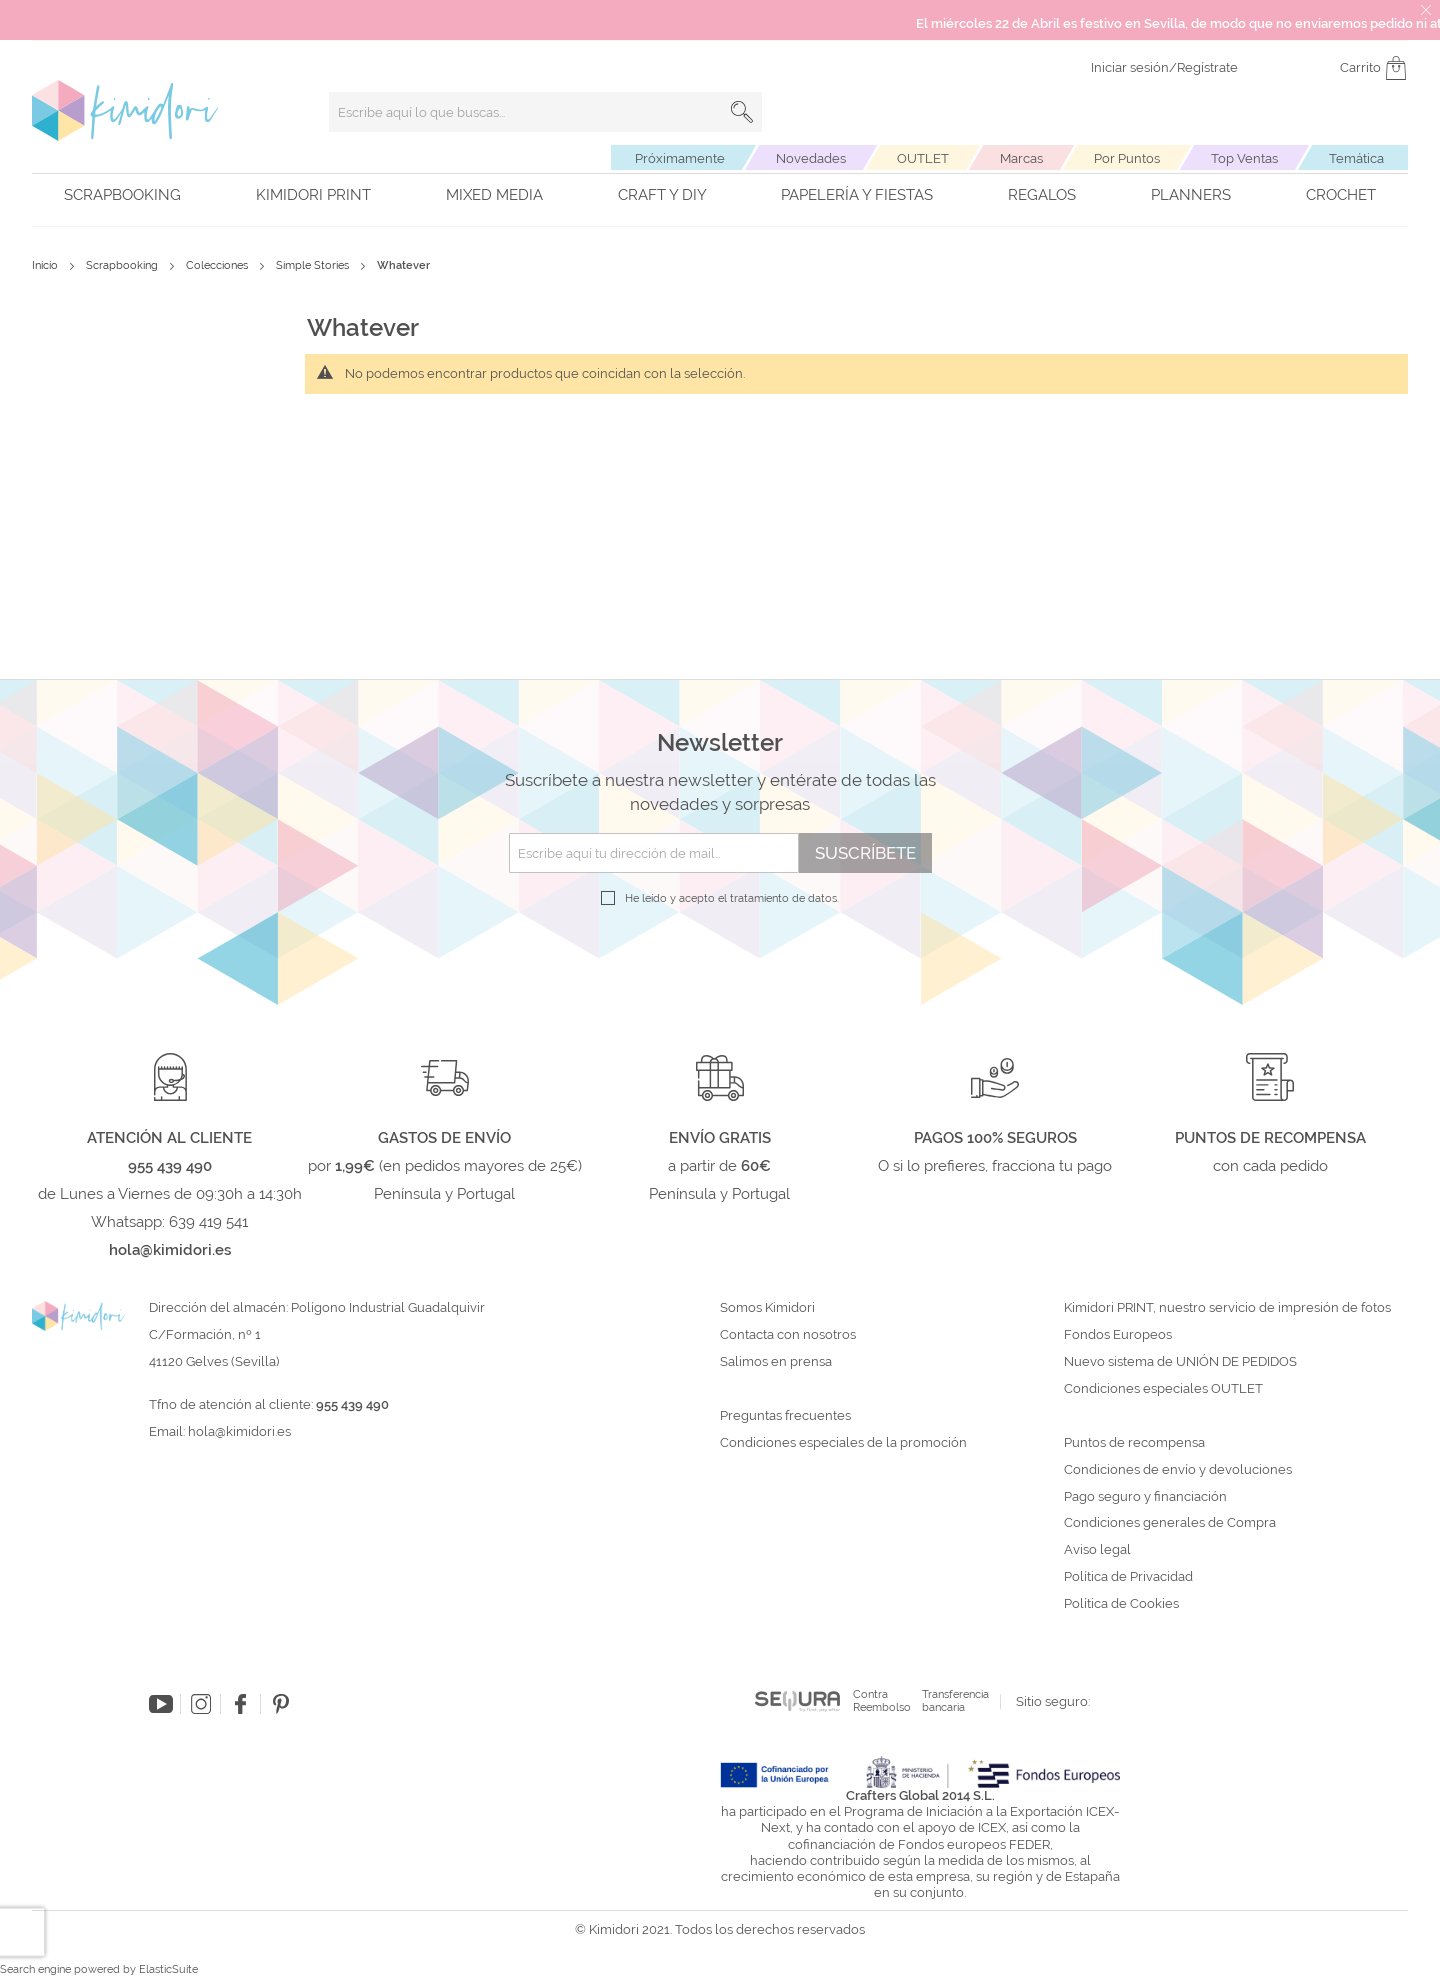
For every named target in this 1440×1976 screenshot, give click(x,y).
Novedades (811, 158)
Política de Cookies (1121, 1604)
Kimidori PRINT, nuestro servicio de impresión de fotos (1227, 1308)
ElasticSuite (168, 1969)
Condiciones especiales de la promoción (845, 1443)
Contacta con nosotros (788, 1335)
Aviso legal (1097, 1550)
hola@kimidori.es (239, 1431)
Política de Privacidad (1128, 1577)
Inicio (46, 265)
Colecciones (218, 265)
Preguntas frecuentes (785, 1416)
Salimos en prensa (776, 1362)
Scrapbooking (122, 195)
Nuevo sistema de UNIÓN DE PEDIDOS (1180, 1362)
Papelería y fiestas (857, 195)
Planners (1191, 195)
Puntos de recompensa (1134, 1443)
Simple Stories (314, 265)
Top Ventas (1244, 158)
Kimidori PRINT (313, 195)
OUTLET (923, 158)
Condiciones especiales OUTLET (1163, 1389)
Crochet (1341, 195)
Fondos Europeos (1118, 1335)
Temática (1356, 158)
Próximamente (680, 158)
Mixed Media (494, 195)
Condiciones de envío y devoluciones (1178, 1470)
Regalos (1042, 195)
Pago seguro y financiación (1145, 1497)
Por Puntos (1127, 158)
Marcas (1021, 158)
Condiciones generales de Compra (1170, 1523)
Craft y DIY (662, 195)
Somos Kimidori (767, 1308)
